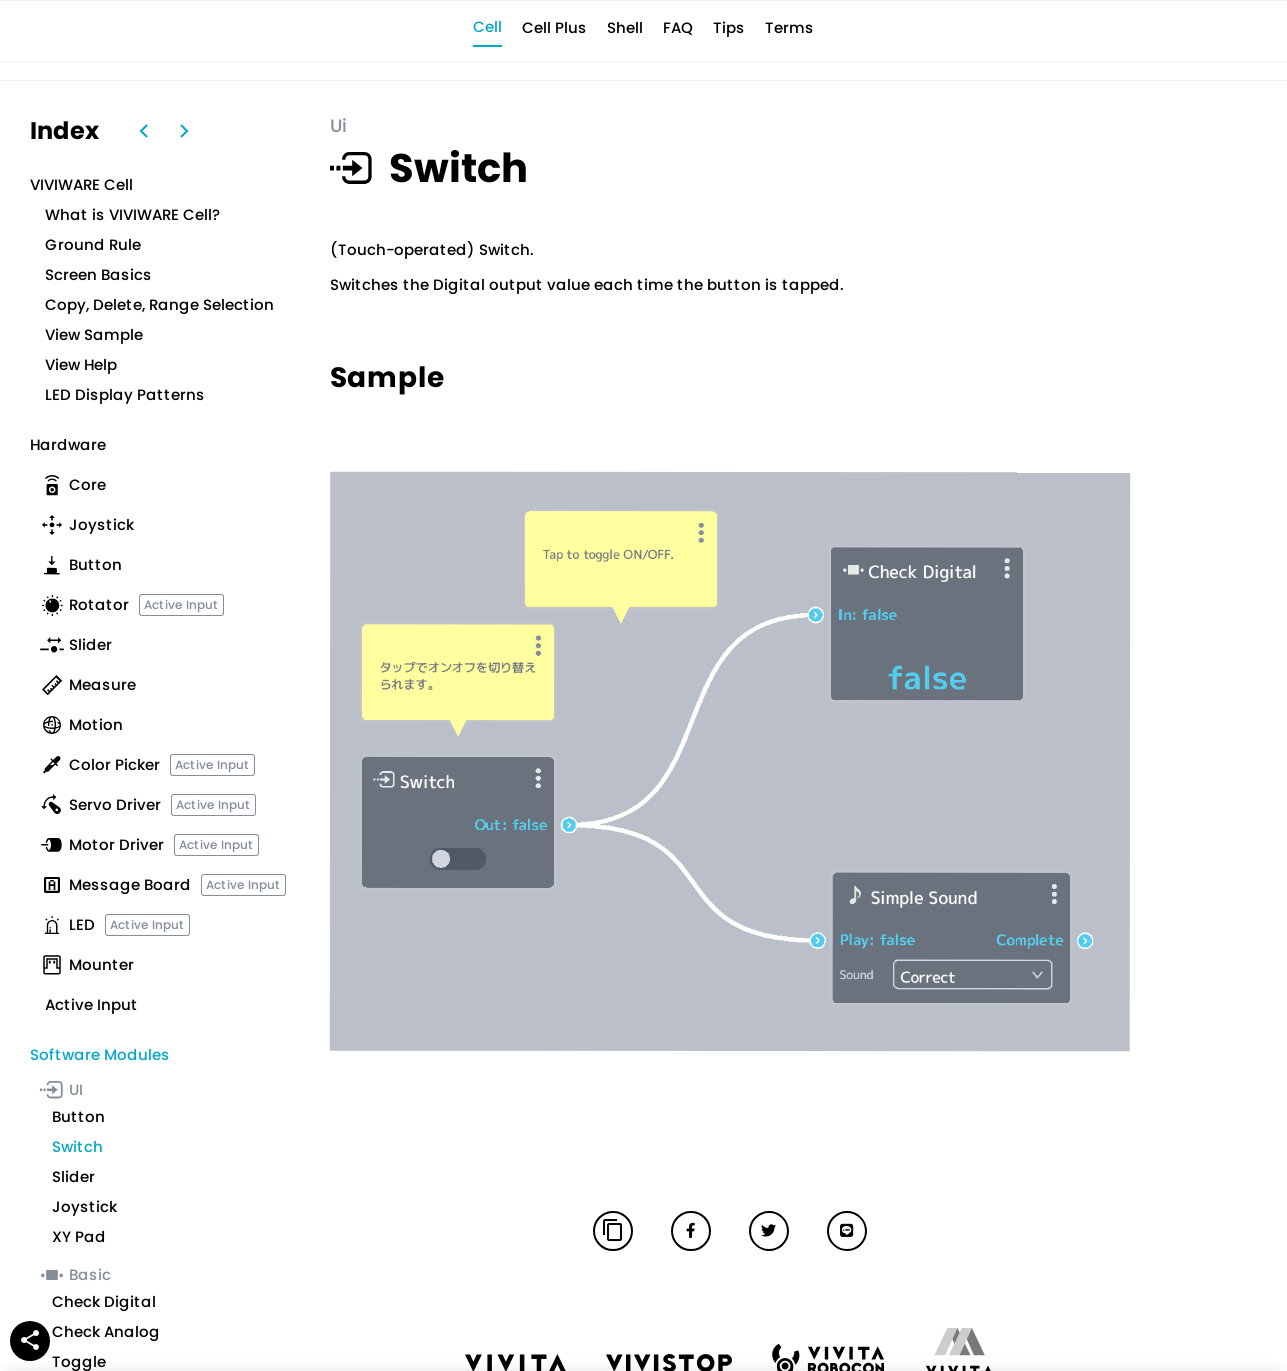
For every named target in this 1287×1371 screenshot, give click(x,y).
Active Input (181, 604)
